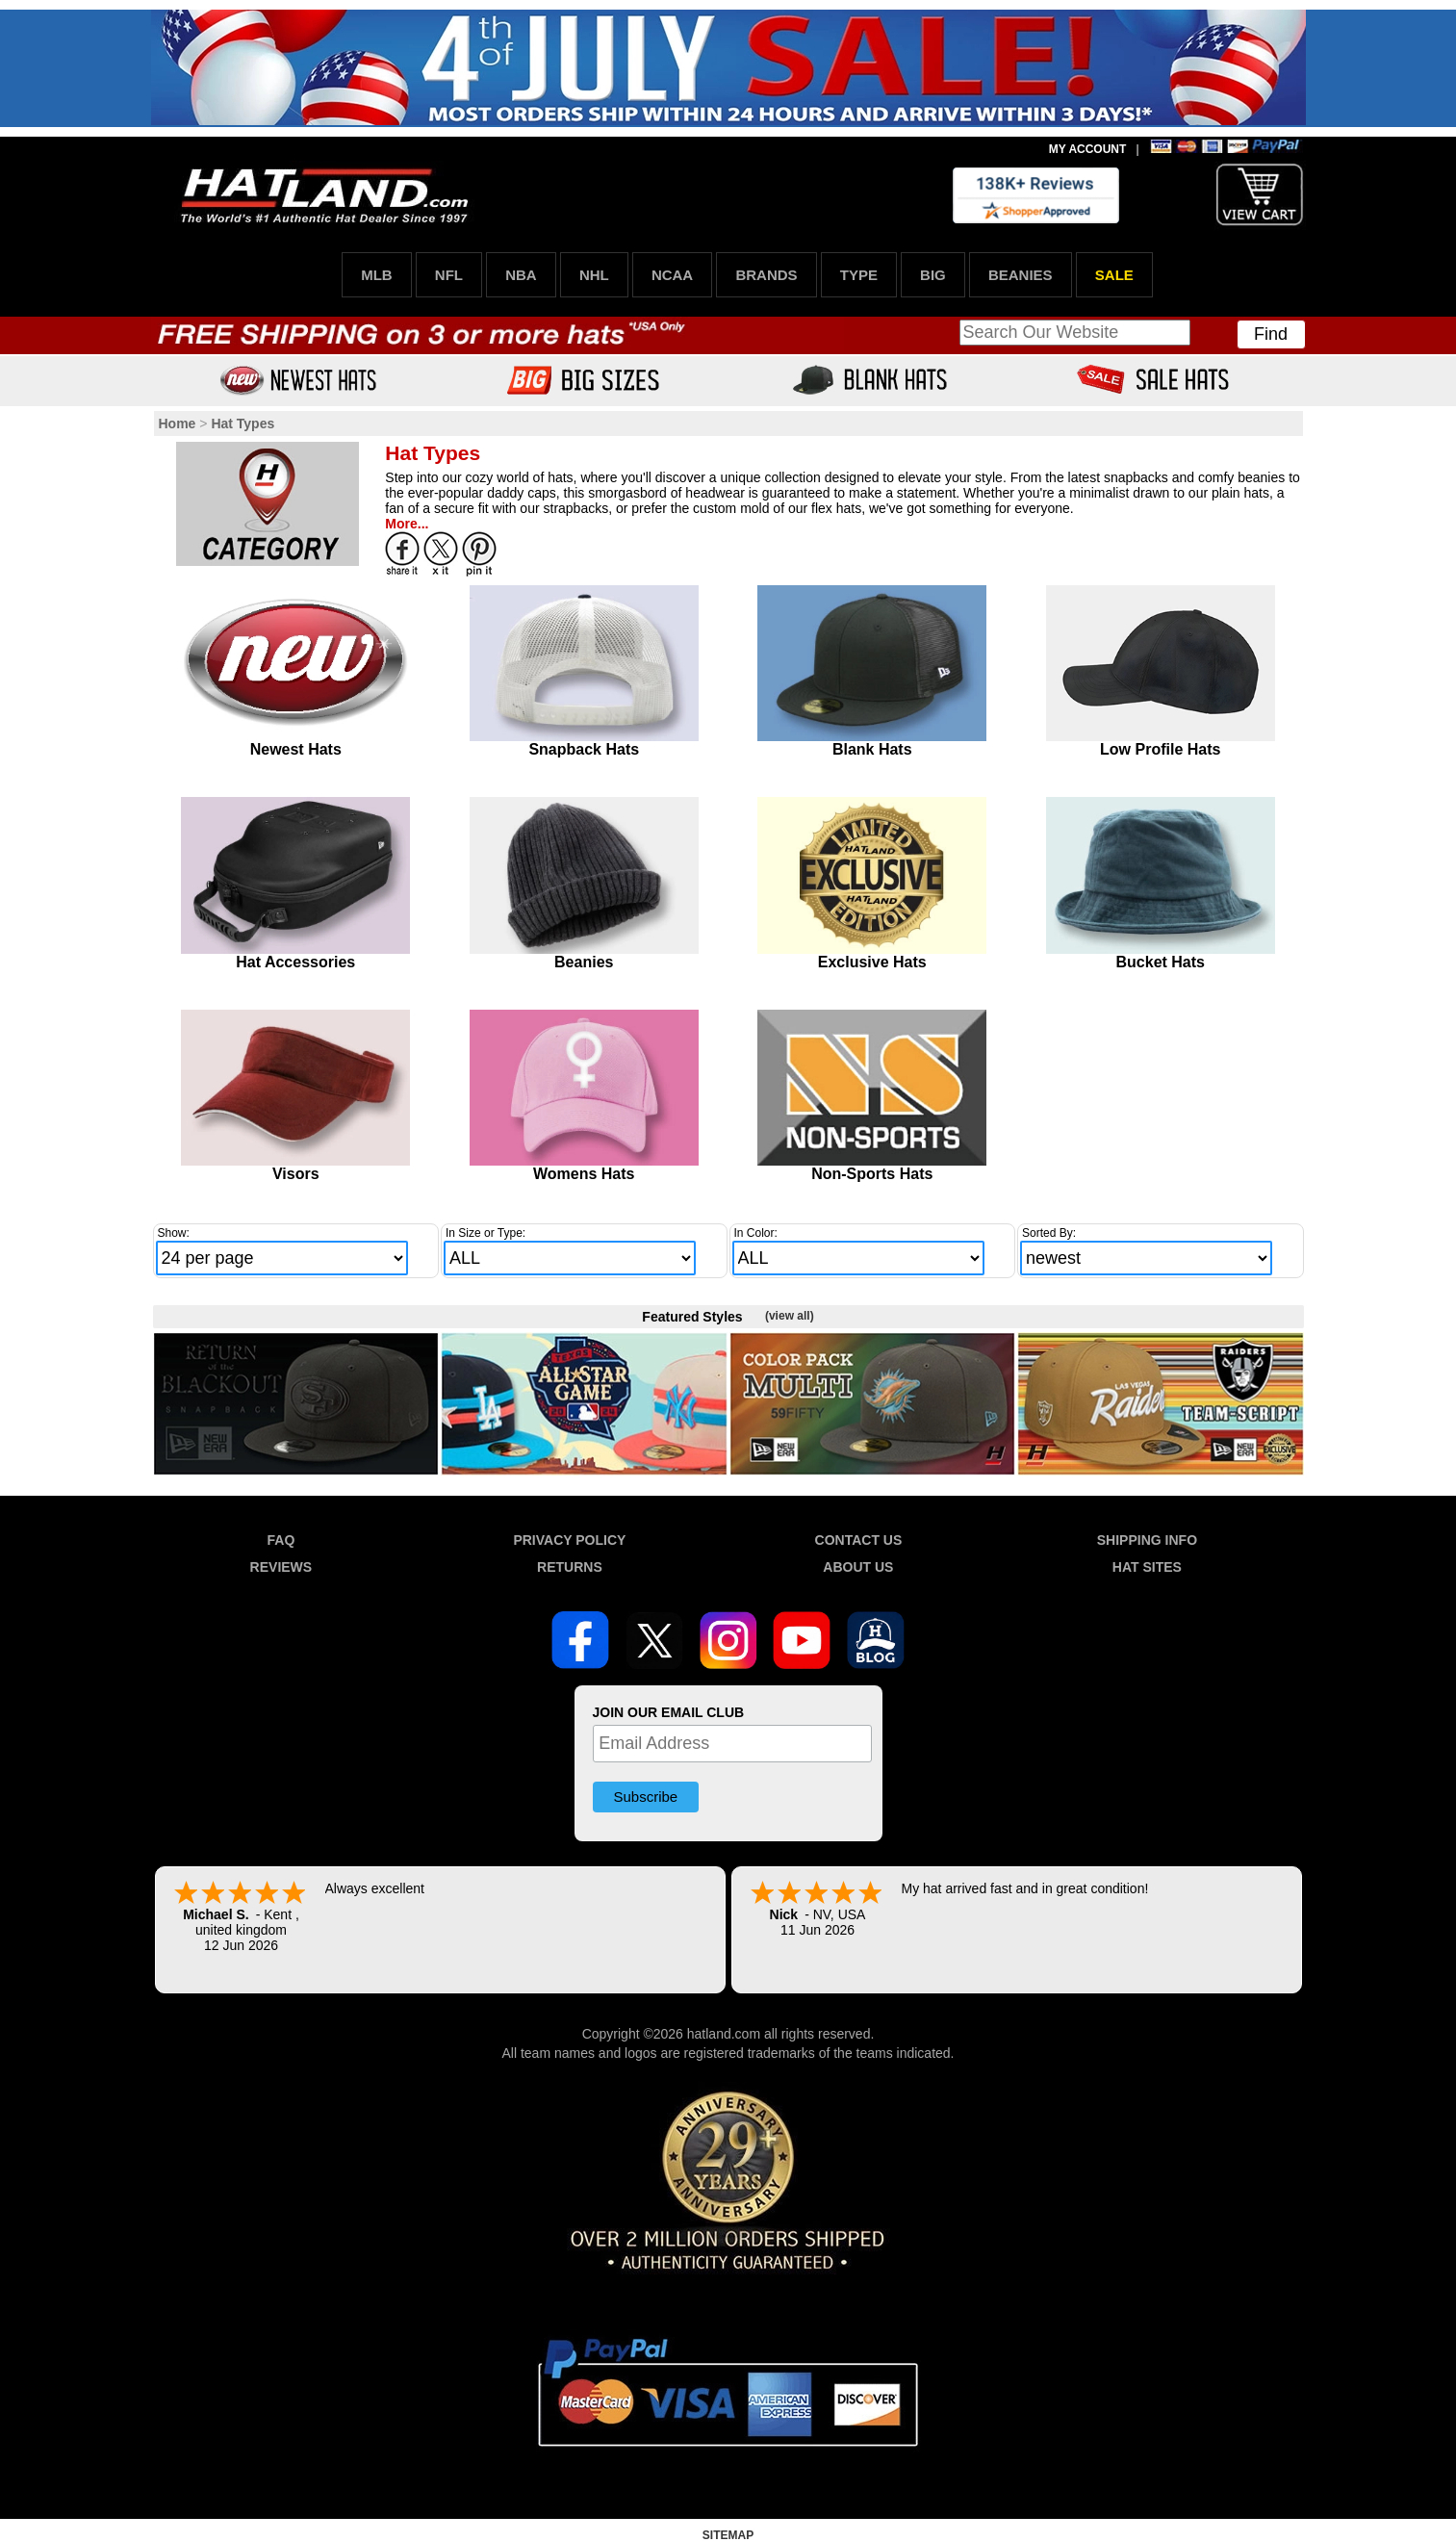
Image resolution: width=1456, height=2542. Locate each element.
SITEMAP (728, 2535)
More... (406, 523)
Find (1271, 334)
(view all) (789, 1315)
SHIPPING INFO (1147, 1540)
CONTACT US (859, 1540)
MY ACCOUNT (1088, 149)
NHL (594, 275)
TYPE (859, 275)
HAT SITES (1147, 1567)
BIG (933, 275)
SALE (1114, 275)
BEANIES (1020, 275)
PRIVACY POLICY (569, 1540)
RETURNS (569, 1567)
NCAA (672, 275)
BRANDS (766, 275)
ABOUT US (858, 1567)
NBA (521, 275)
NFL (449, 275)
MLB (377, 275)
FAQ (281, 1540)
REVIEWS (281, 1567)
